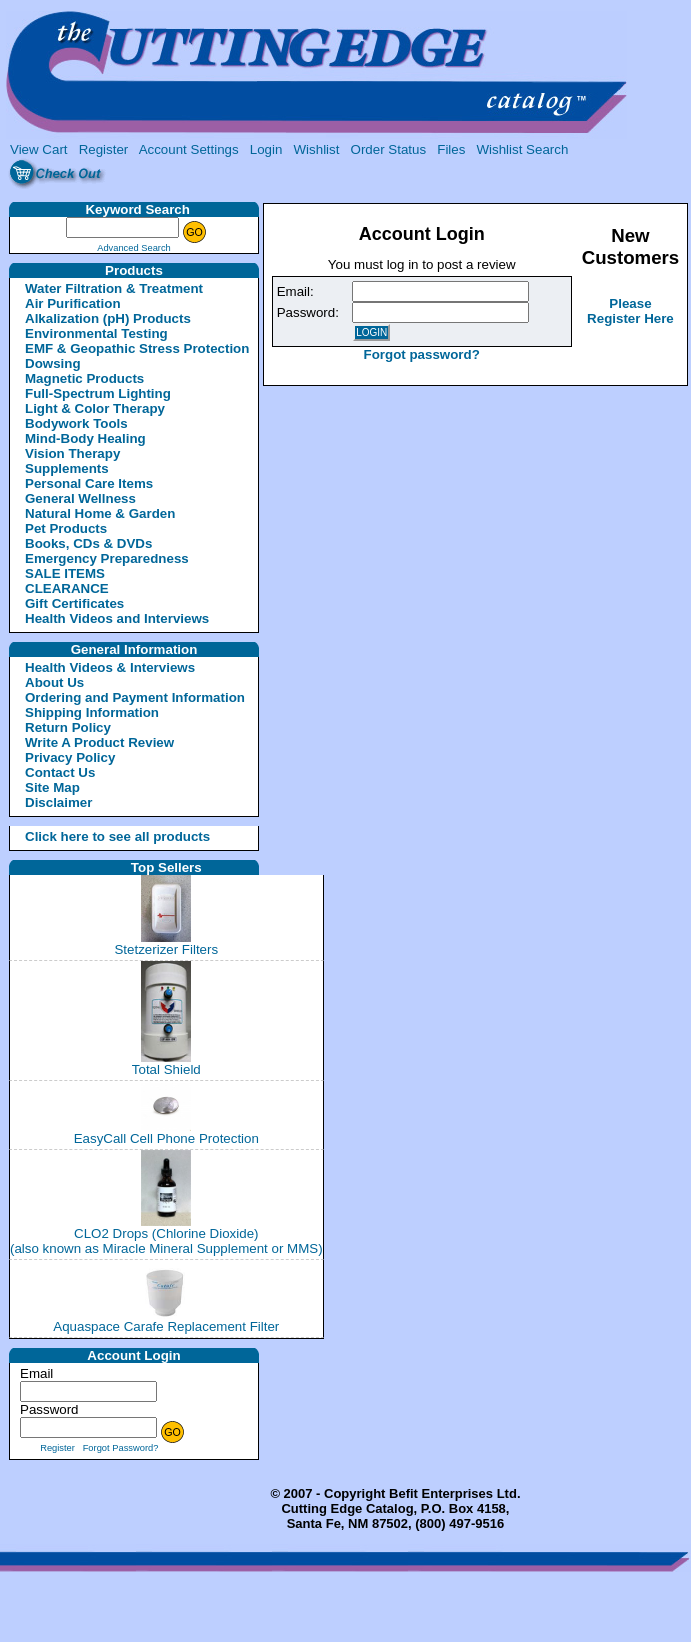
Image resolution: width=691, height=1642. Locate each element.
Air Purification (73, 303)
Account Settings (189, 149)
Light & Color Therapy (95, 408)
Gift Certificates (74, 603)
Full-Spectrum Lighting (98, 393)
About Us (54, 682)
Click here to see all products (94, 836)
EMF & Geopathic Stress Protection (137, 348)
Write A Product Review (99, 742)
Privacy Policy (70, 757)
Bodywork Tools (76, 423)
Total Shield (166, 1069)
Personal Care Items (89, 483)
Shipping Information (92, 712)
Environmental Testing (96, 333)
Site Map (52, 787)
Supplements (67, 468)
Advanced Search (134, 248)
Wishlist (317, 149)
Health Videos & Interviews (110, 667)
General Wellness (80, 498)
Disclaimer (58, 802)
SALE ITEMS (65, 573)
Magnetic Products (84, 378)
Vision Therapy (72, 453)
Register (104, 149)
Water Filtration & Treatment (114, 288)
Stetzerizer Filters (166, 949)
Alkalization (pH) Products (108, 318)
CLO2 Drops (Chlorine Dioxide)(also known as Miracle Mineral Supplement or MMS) (166, 1241)
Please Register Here (630, 311)
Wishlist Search (522, 149)
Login (266, 149)
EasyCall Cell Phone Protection (166, 1138)
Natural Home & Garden (100, 513)
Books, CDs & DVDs (88, 543)
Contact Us (60, 772)
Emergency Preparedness (107, 558)
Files (451, 149)
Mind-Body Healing (85, 438)
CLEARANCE (67, 588)
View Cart (39, 149)
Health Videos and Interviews (117, 618)
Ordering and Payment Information (135, 697)
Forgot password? (422, 354)
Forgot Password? (121, 1448)
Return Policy (68, 727)
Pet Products (66, 528)
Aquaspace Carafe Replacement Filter (166, 1326)
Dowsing (53, 363)
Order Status (389, 149)
